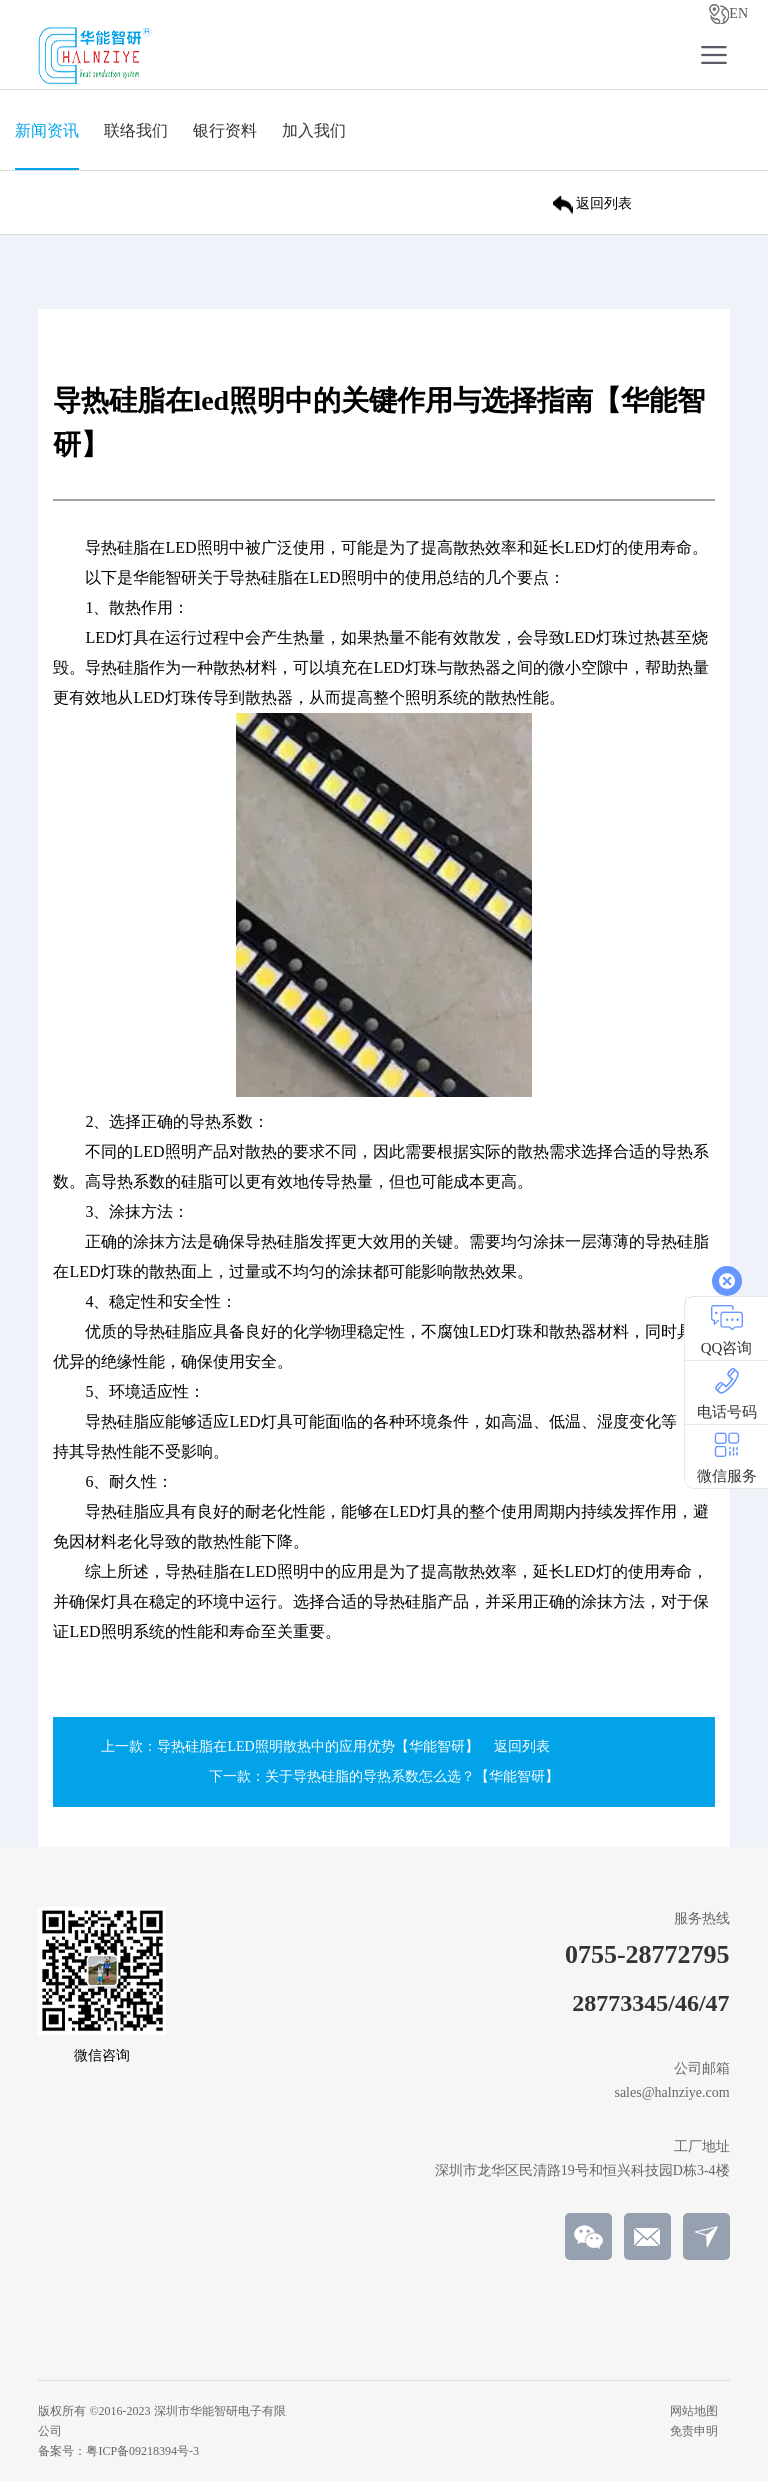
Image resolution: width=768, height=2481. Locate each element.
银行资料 (225, 130)
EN (728, 14)
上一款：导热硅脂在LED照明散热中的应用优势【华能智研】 (289, 1746)
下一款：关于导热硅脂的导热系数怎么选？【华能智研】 (384, 1776)
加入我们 (314, 130)
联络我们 (136, 130)
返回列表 (522, 1746)
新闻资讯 (47, 130)
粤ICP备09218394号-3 (142, 2451)
